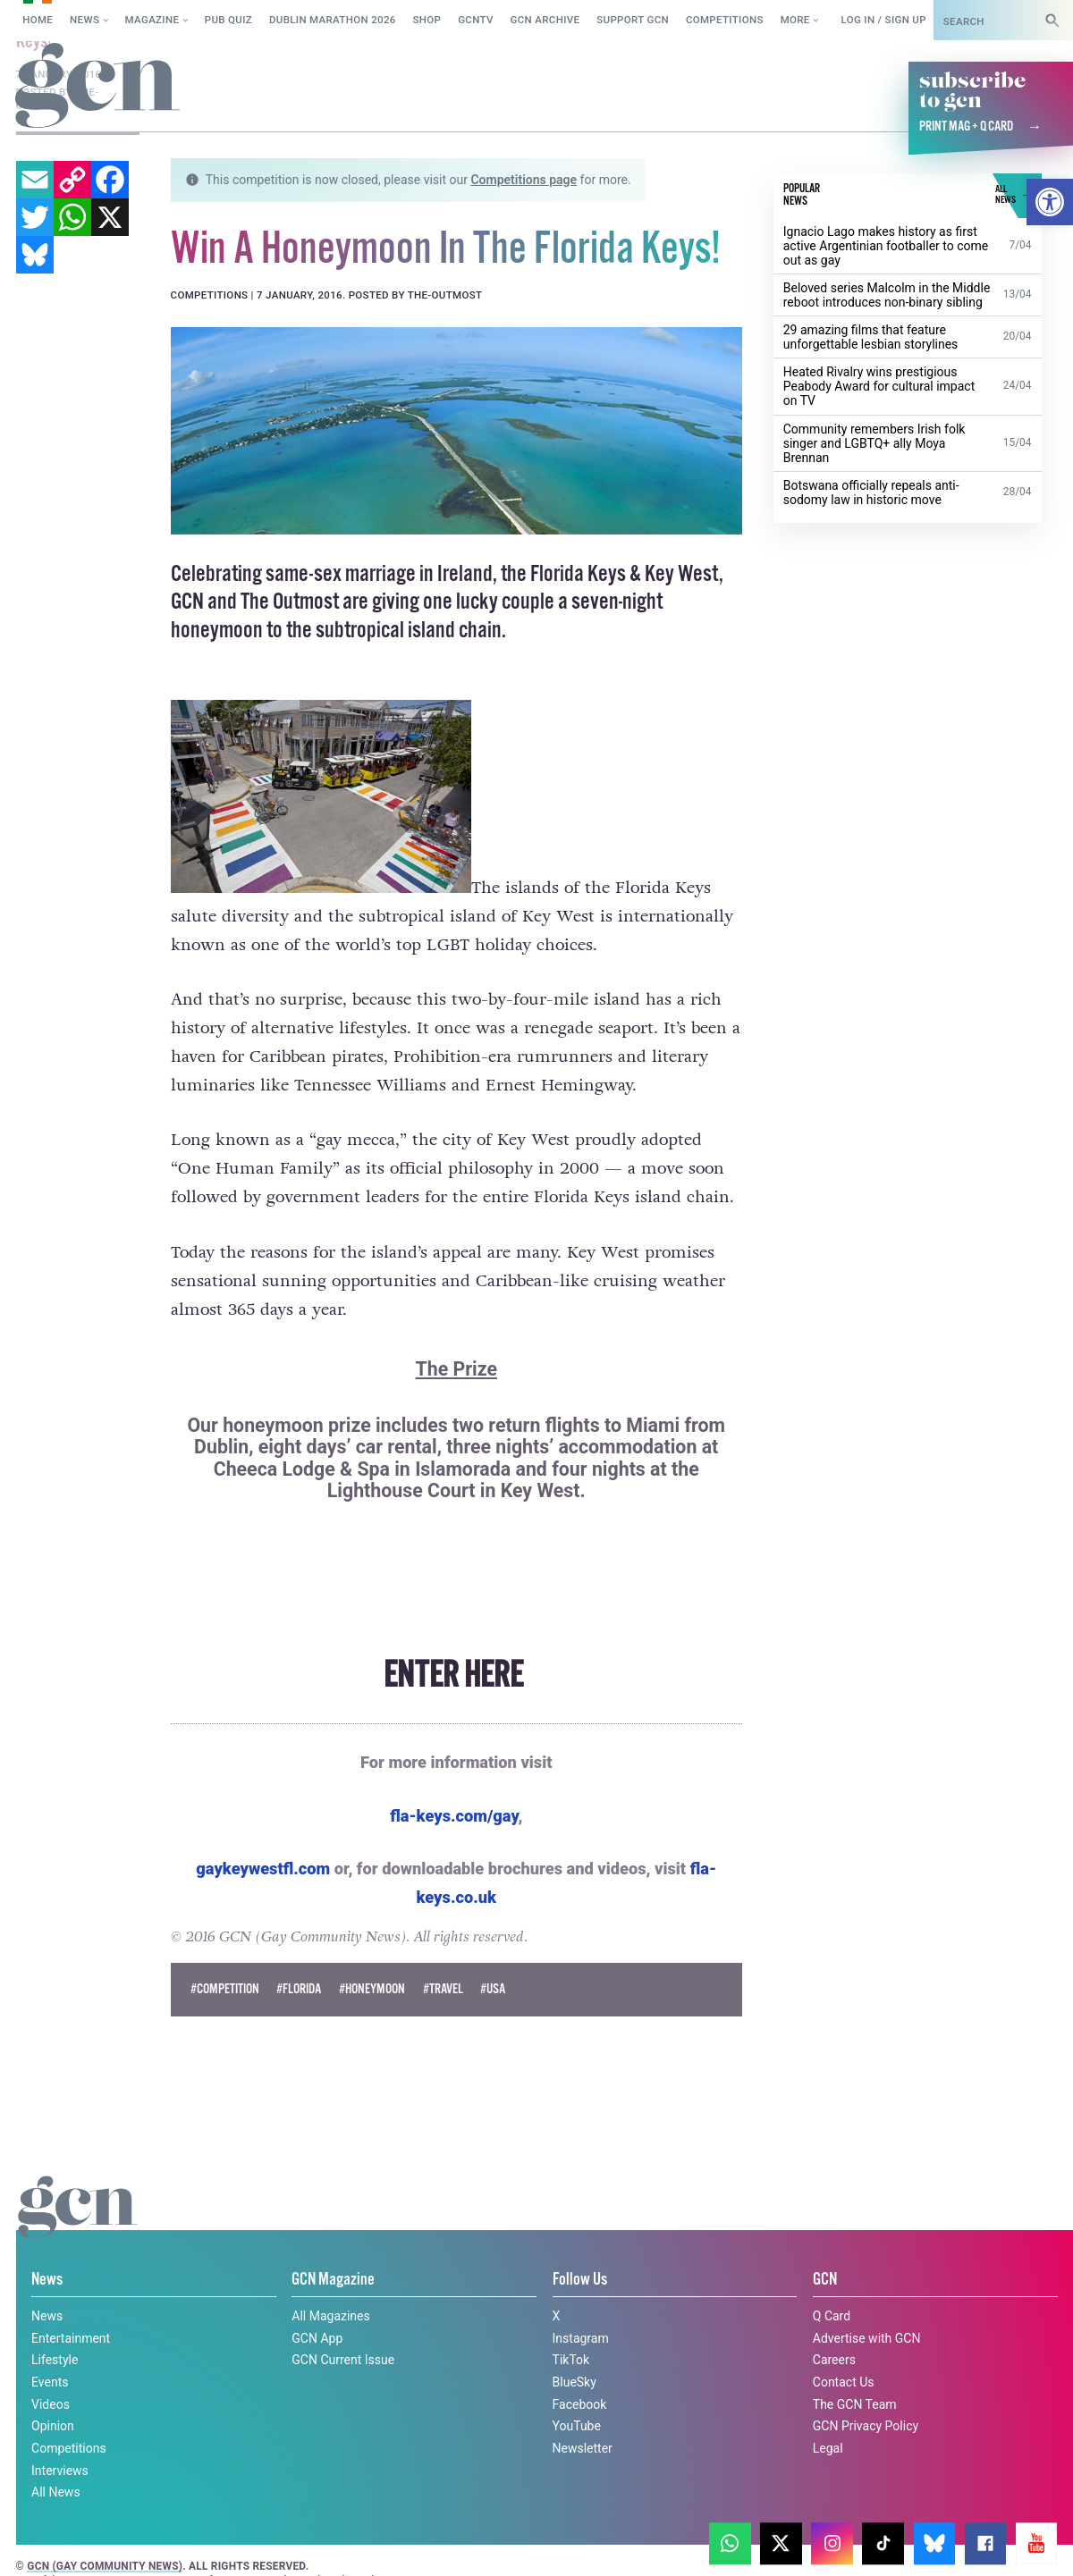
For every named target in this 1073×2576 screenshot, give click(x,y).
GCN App (316, 2338)
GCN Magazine (333, 2279)
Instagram (581, 2338)
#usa (492, 1989)
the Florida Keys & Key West (610, 574)
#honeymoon (372, 1989)
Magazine (152, 19)
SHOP (427, 19)
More (795, 19)
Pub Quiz (228, 19)
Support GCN (632, 19)
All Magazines (330, 2316)
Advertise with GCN (867, 2338)
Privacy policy (172, 2543)
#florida (298, 1989)
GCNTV (476, 19)
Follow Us (580, 2279)
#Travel (443, 1989)
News (84, 19)
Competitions (725, 19)
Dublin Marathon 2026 (332, 19)
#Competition (224, 1989)
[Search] (1052, 20)
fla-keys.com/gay (454, 1815)
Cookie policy (55, 2543)
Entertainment (70, 2338)
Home (37, 19)
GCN (825, 2279)
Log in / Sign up (883, 19)
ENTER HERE (456, 1675)
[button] (1050, 202)
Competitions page (523, 180)
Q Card (831, 2316)
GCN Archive (545, 19)
